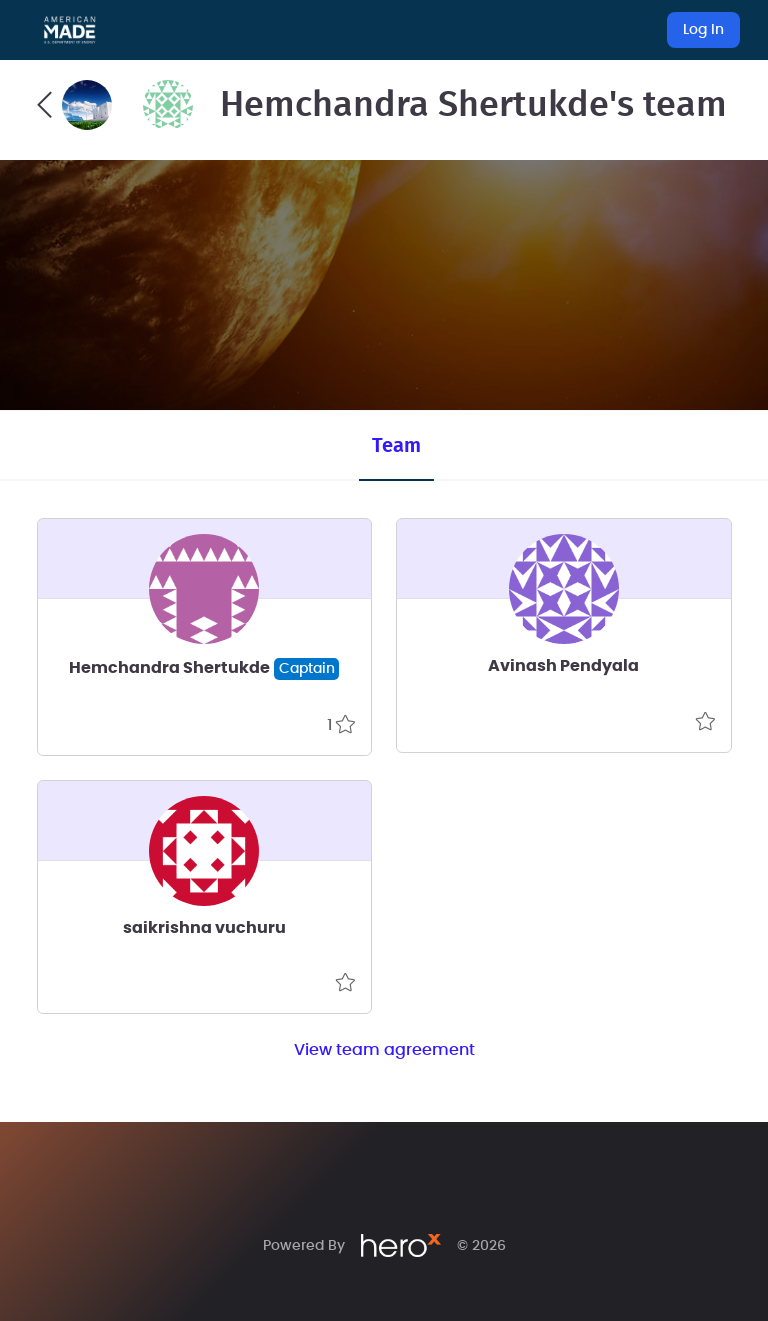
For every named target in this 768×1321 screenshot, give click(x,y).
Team (396, 446)
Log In (703, 30)
